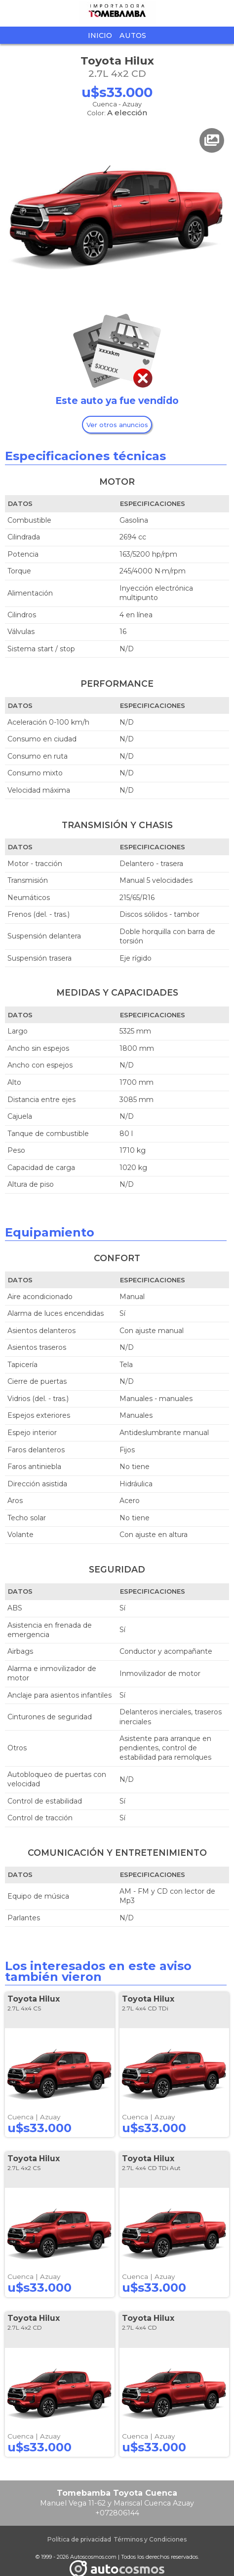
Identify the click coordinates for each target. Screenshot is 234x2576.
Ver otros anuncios (117, 425)
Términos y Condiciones (150, 2539)
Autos (132, 35)
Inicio (100, 35)
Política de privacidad (79, 2539)
